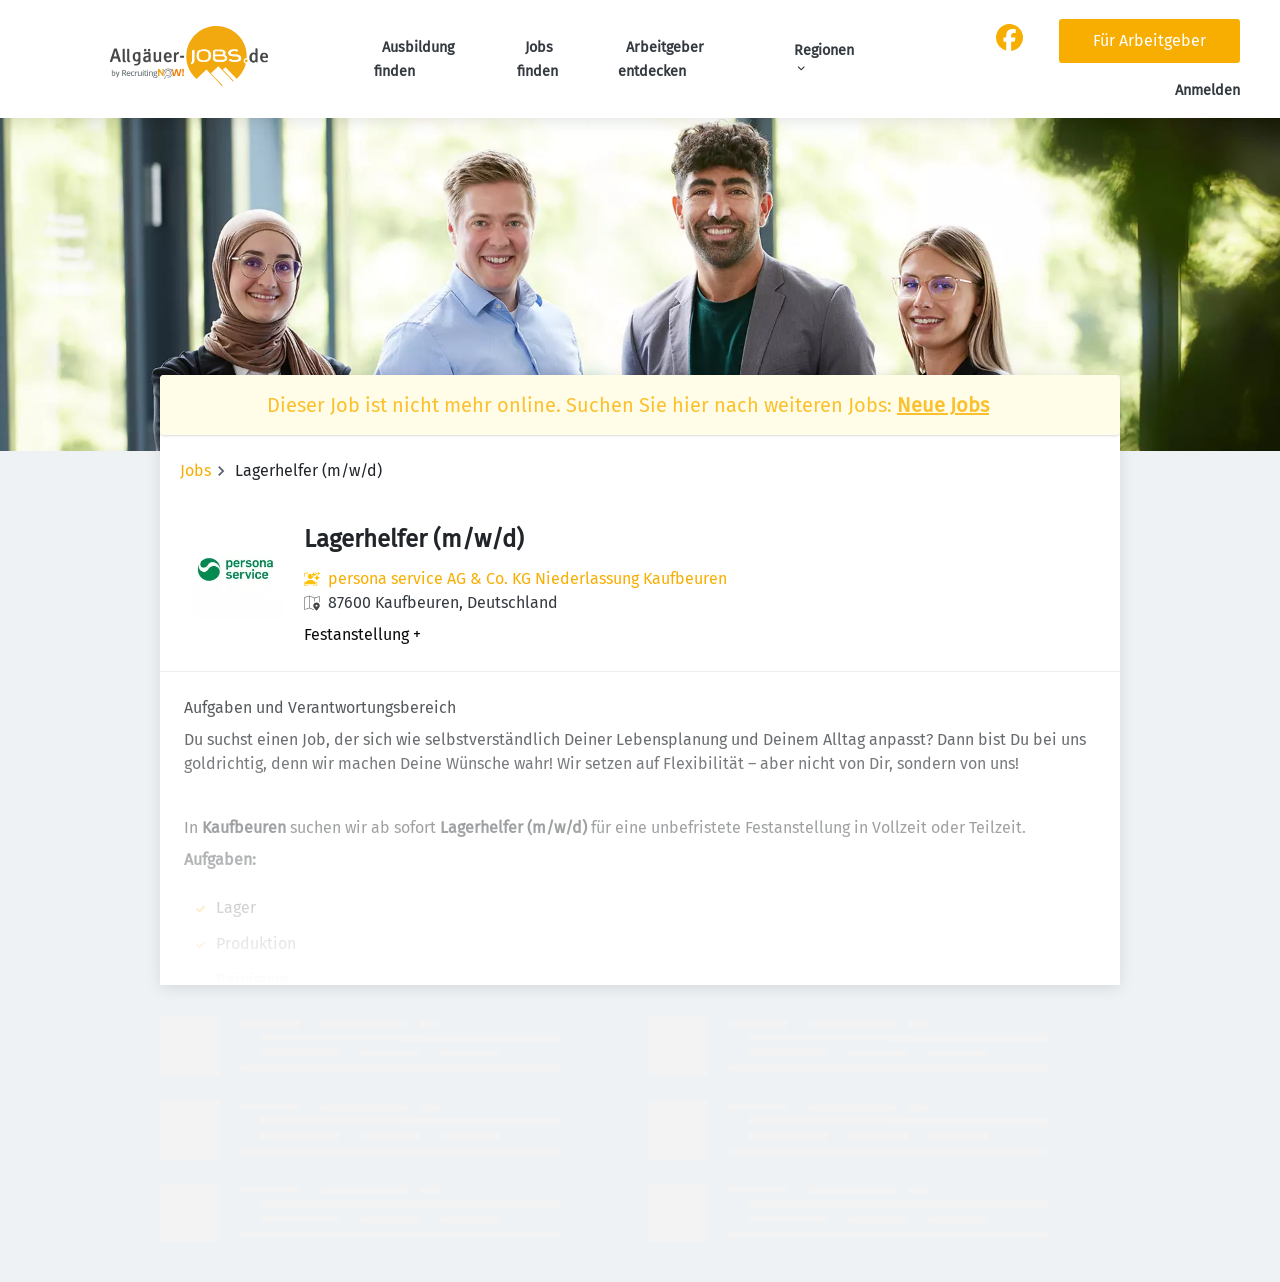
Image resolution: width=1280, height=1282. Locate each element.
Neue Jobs (943, 405)
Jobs (195, 470)
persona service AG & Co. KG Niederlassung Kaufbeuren (527, 578)
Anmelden (1207, 90)
